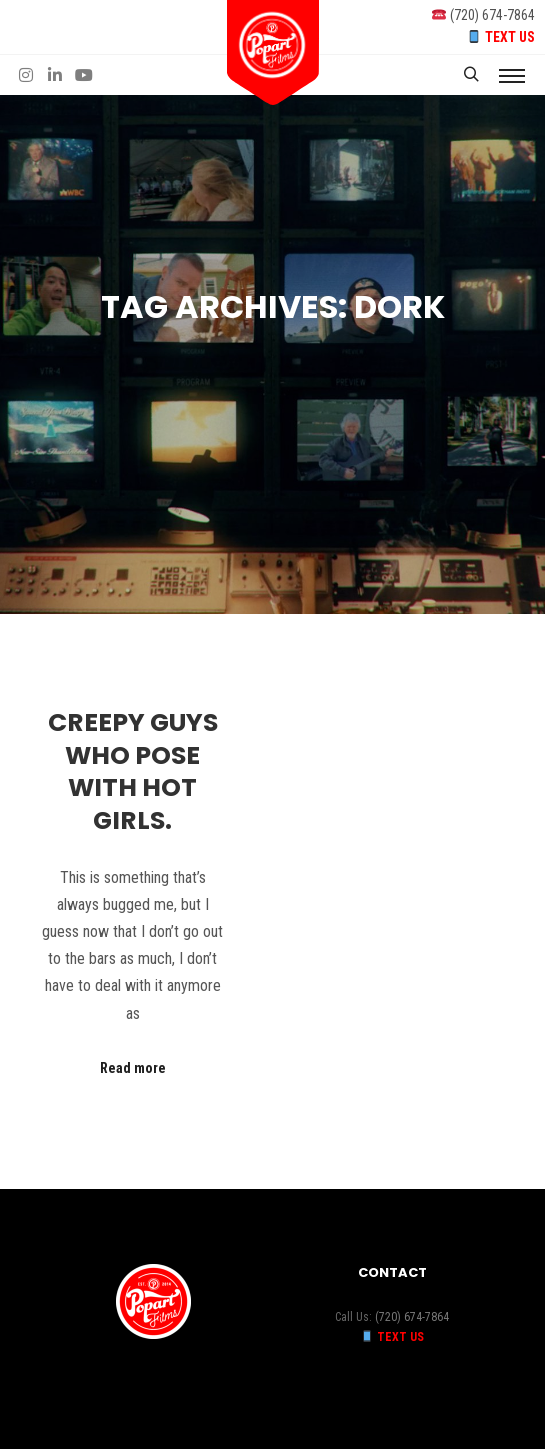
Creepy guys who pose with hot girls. (133, 771)
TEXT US (510, 37)
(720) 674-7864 (492, 15)
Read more (133, 1068)
